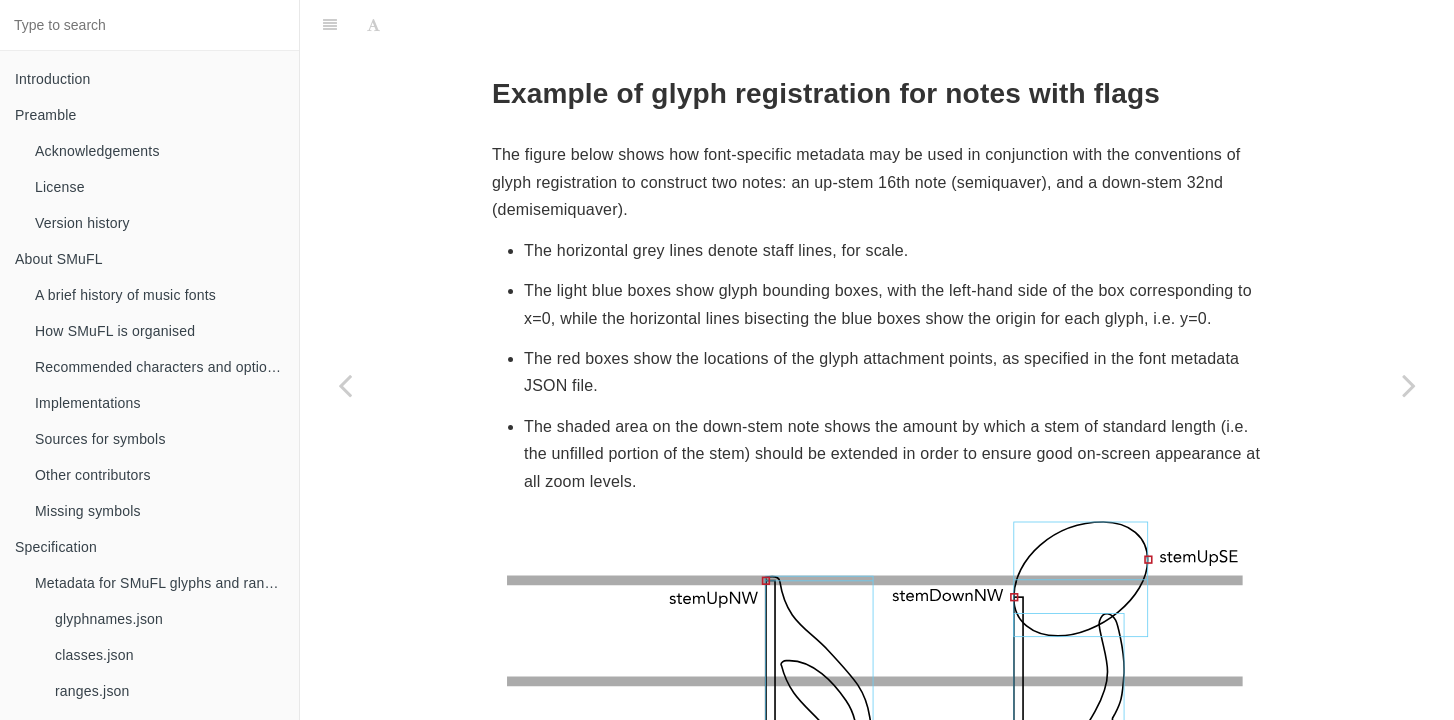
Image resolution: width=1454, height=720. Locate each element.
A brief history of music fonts (125, 295)
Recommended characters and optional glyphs (167, 367)
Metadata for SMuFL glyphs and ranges (161, 583)
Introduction (53, 79)
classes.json (94, 655)
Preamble (46, 115)
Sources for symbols (100, 439)
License (60, 187)
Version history (82, 223)
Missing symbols (88, 511)
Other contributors (93, 475)
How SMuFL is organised (115, 331)
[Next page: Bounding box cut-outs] (1409, 385)
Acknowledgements (97, 151)
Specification (56, 547)
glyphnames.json (109, 619)
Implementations (88, 403)
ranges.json (92, 691)
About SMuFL (59, 259)
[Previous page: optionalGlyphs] (345, 385)
